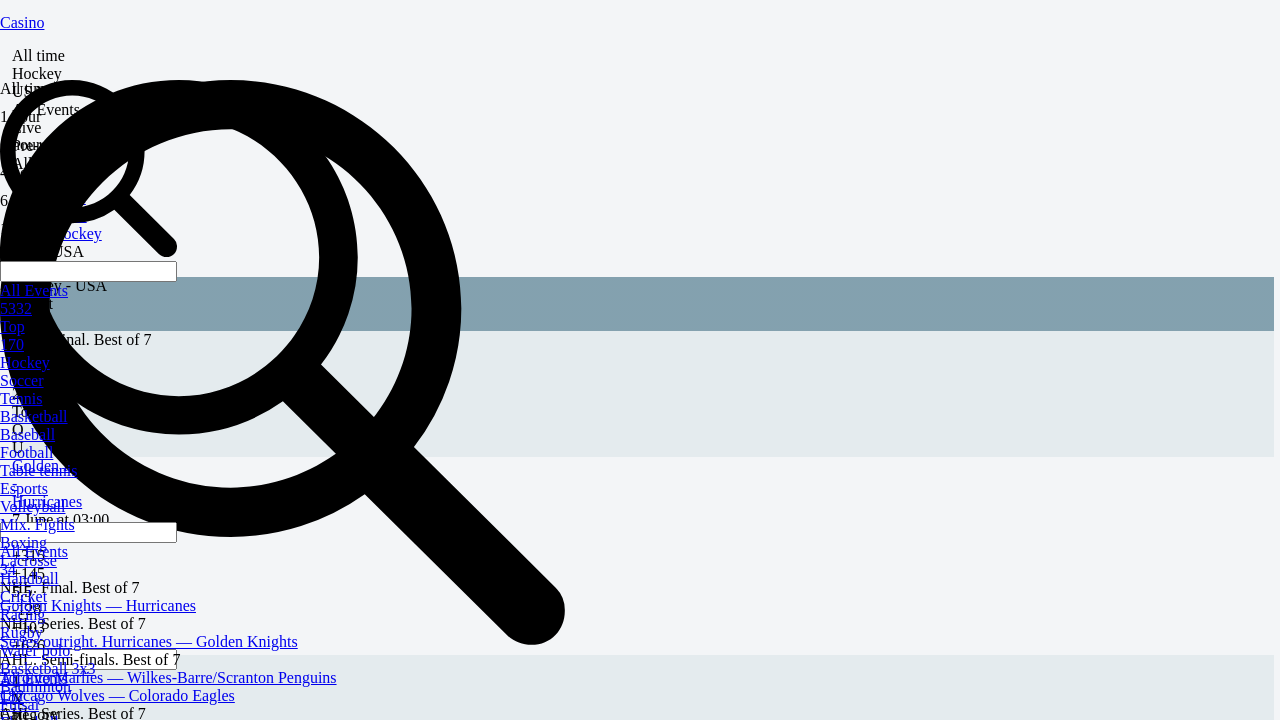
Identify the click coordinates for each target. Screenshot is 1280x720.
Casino (22, 22)
